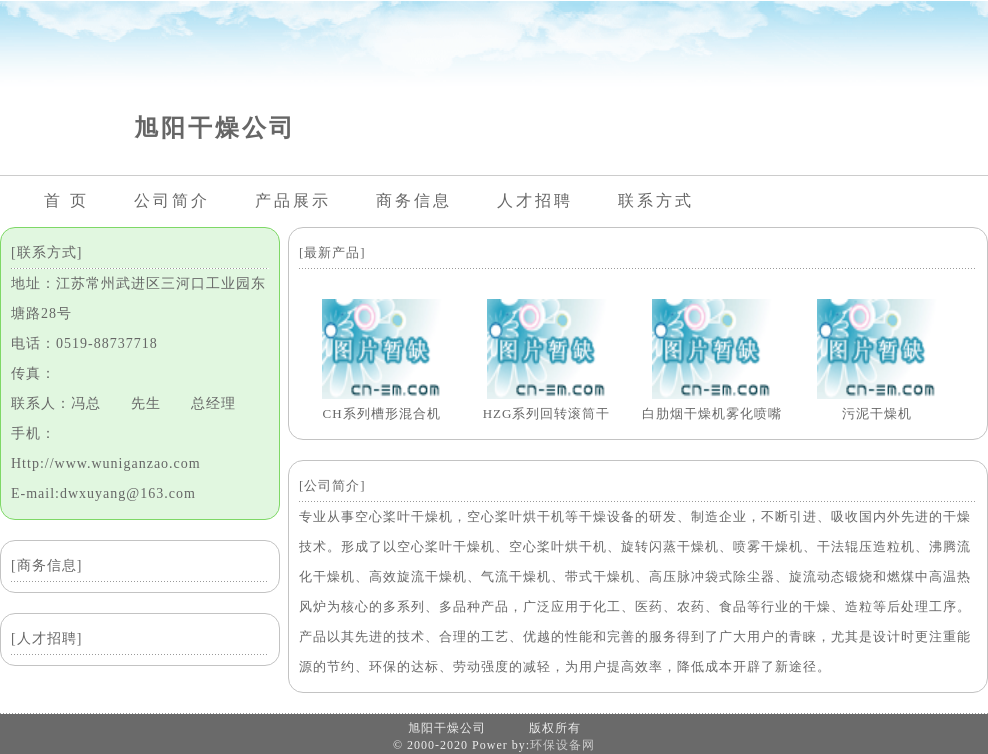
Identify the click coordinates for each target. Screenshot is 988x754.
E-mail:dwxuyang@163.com (103, 493)
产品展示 (293, 200)
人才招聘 (535, 200)
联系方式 (656, 200)
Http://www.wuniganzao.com (106, 463)
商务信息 (414, 200)
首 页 (66, 200)
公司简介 (172, 200)
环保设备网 (562, 745)
